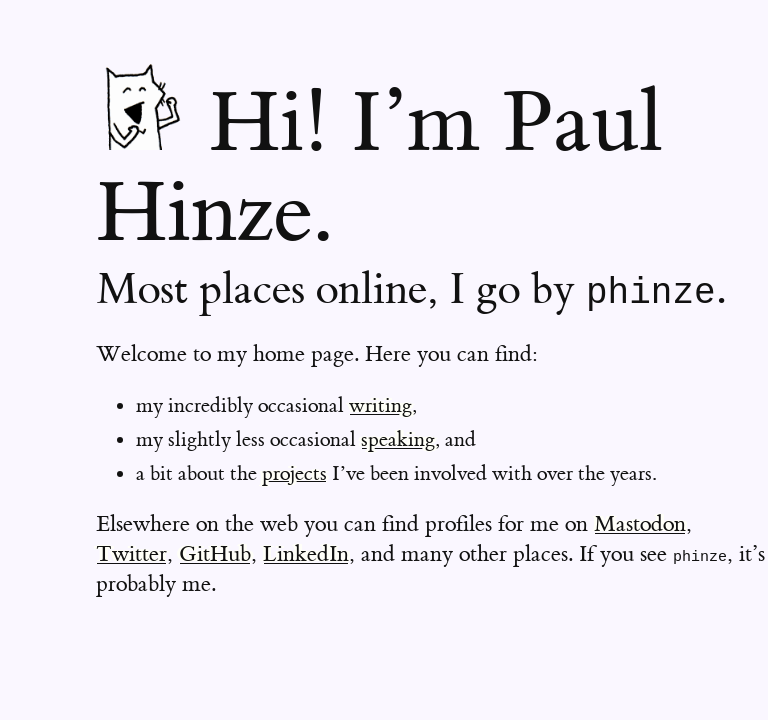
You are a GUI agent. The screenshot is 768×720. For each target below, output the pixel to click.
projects (294, 473)
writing (380, 405)
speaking (398, 439)
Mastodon (640, 524)
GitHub (215, 554)
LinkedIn (306, 554)
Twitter (131, 554)
